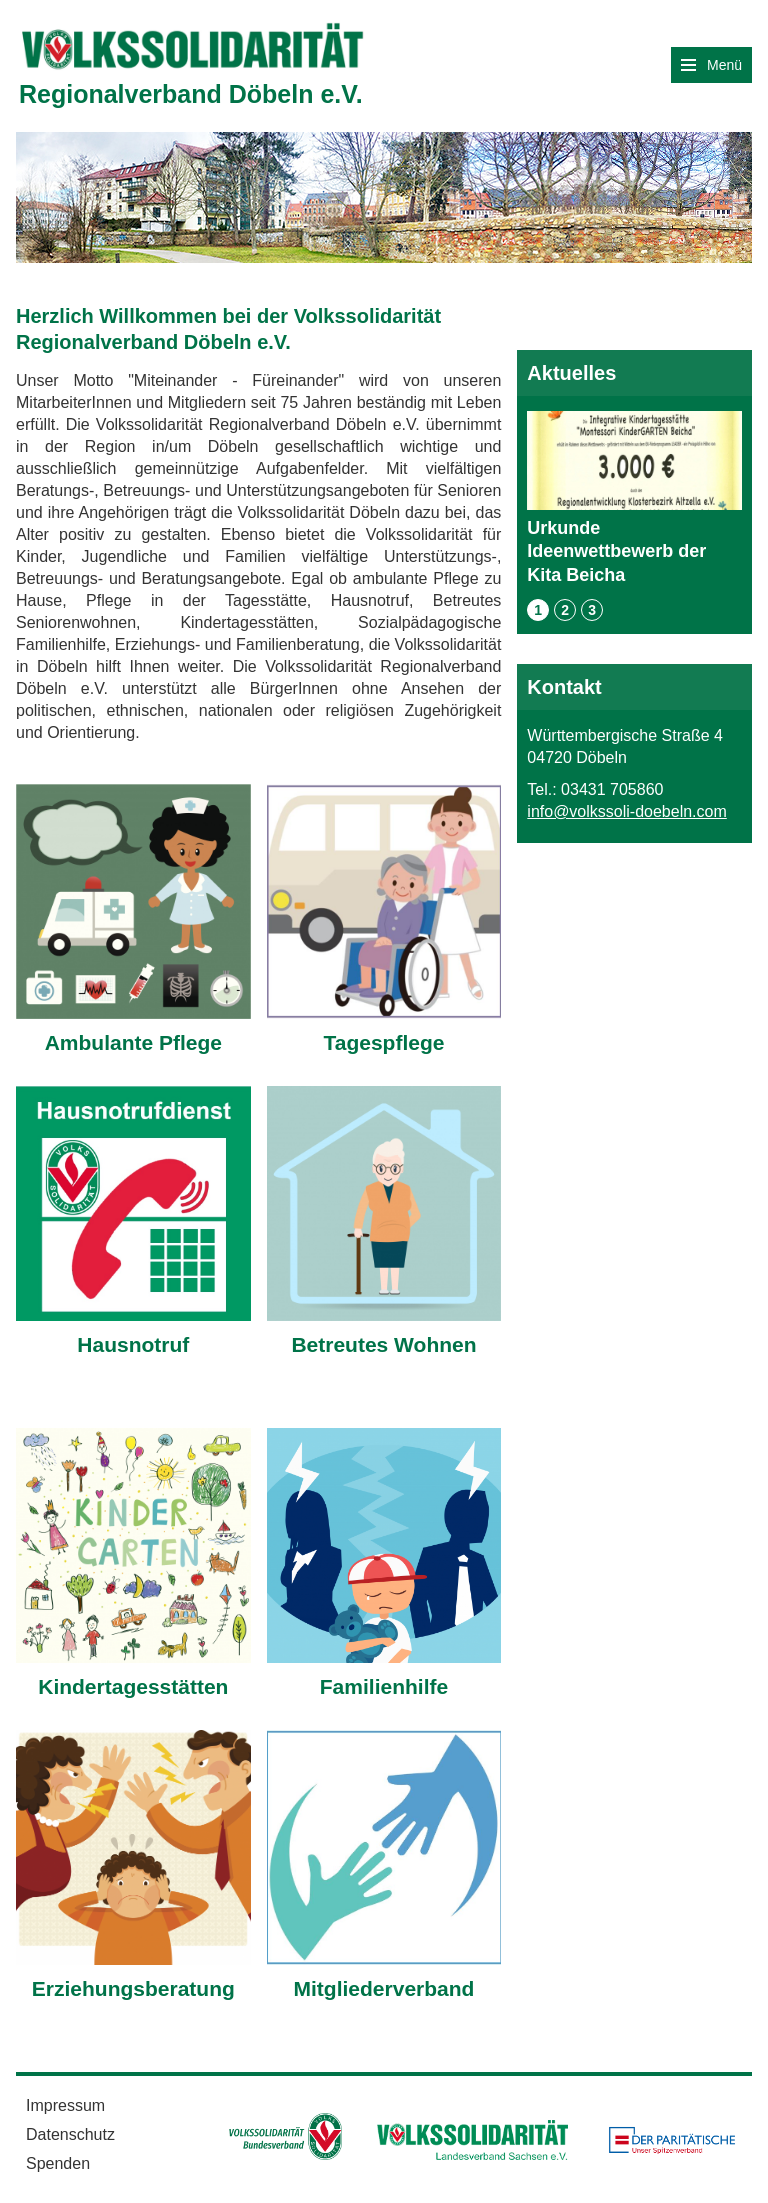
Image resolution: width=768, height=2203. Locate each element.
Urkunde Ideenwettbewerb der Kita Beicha (634, 497)
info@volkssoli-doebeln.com (626, 811)
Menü (711, 65)
